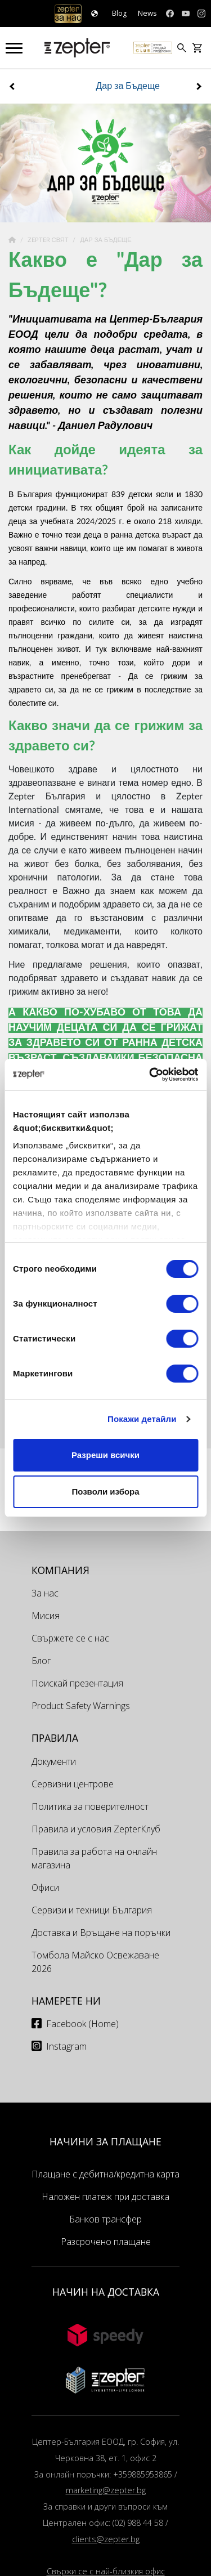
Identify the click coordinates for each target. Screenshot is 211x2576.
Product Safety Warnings (81, 1706)
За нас (45, 1593)
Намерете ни (66, 2000)
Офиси (45, 1887)
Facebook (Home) (82, 2024)
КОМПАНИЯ (60, 1570)
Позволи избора (105, 1491)
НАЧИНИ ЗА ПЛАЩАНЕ (105, 2141)
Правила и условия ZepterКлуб (96, 1829)
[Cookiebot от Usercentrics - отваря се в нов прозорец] (150, 1074)
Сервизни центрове (73, 1784)
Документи (54, 1761)
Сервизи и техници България (92, 1910)
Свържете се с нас (70, 1638)
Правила (55, 1738)
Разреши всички (105, 1455)
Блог (41, 1660)
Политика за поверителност (90, 1806)
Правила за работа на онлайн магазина (94, 1858)
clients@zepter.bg (106, 2539)
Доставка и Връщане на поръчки (101, 1932)
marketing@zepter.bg (106, 2490)
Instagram (66, 2046)
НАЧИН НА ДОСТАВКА (105, 2291)
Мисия (46, 1615)
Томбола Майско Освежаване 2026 (95, 1962)
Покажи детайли (142, 1419)
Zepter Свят (49, 240)
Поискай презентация (77, 1683)
